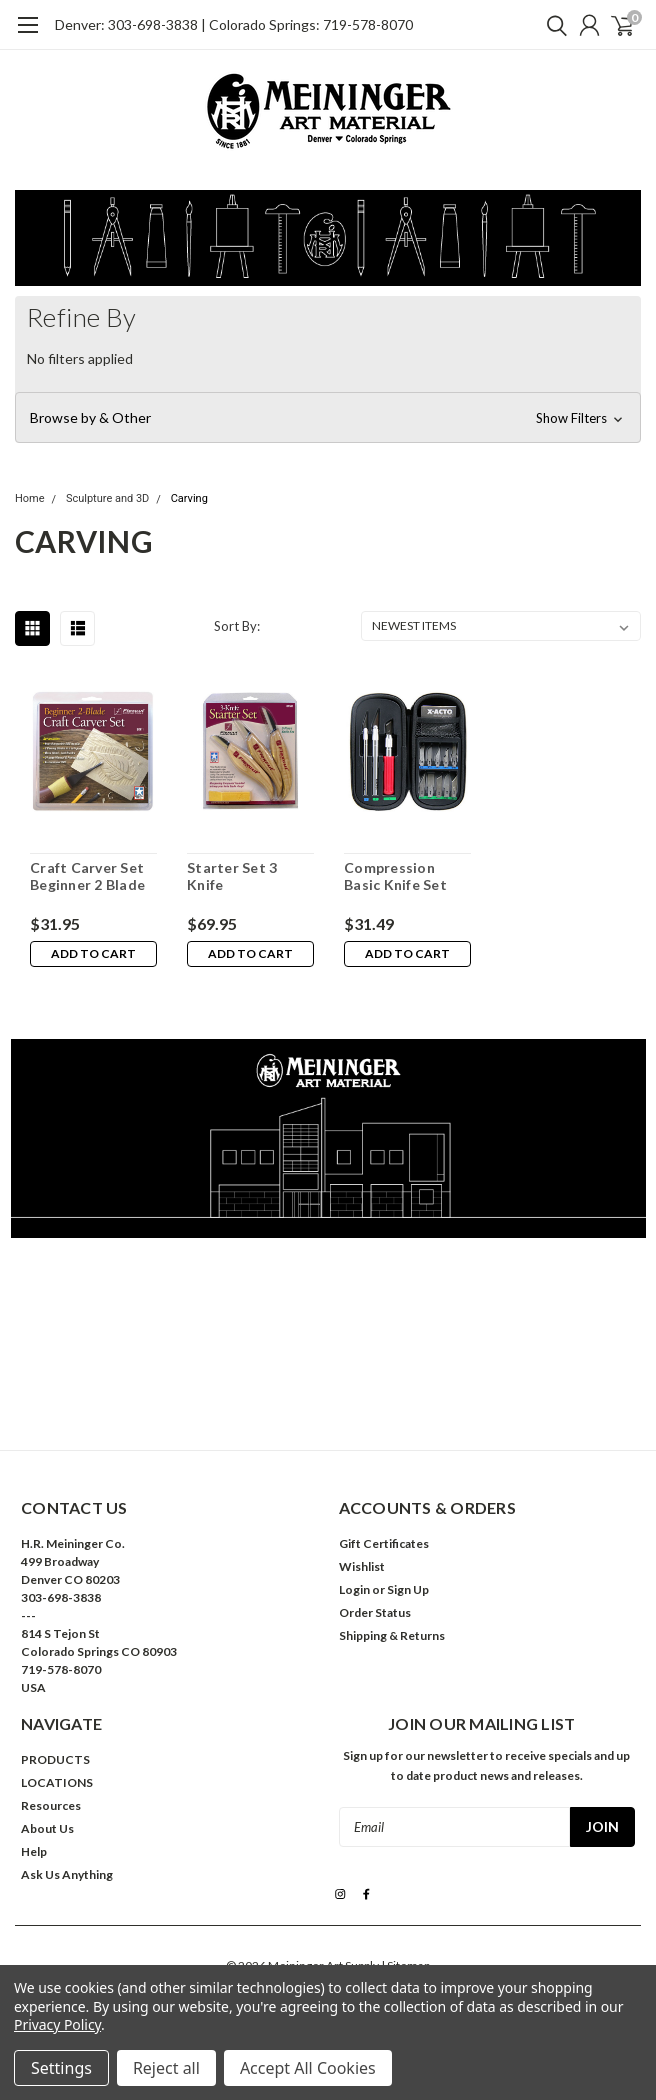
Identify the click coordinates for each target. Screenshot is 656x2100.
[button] (328, 418)
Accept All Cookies (308, 2068)
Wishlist (362, 1566)
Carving (189, 498)
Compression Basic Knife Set (395, 876)
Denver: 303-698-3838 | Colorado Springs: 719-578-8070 (234, 24)
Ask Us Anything (67, 1874)
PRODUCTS (55, 1759)
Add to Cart (93, 953)
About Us (47, 1828)
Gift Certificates (384, 1543)
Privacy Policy (57, 2024)
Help (34, 1851)
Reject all (166, 2068)
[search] (552, 25)
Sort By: (237, 626)
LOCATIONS (57, 1782)
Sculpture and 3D (107, 498)
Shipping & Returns (392, 1635)
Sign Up (408, 1589)
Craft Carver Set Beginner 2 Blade (87, 876)
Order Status (375, 1612)
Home (30, 498)
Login (354, 1589)
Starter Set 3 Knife (232, 876)
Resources (51, 1805)
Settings (61, 2068)
